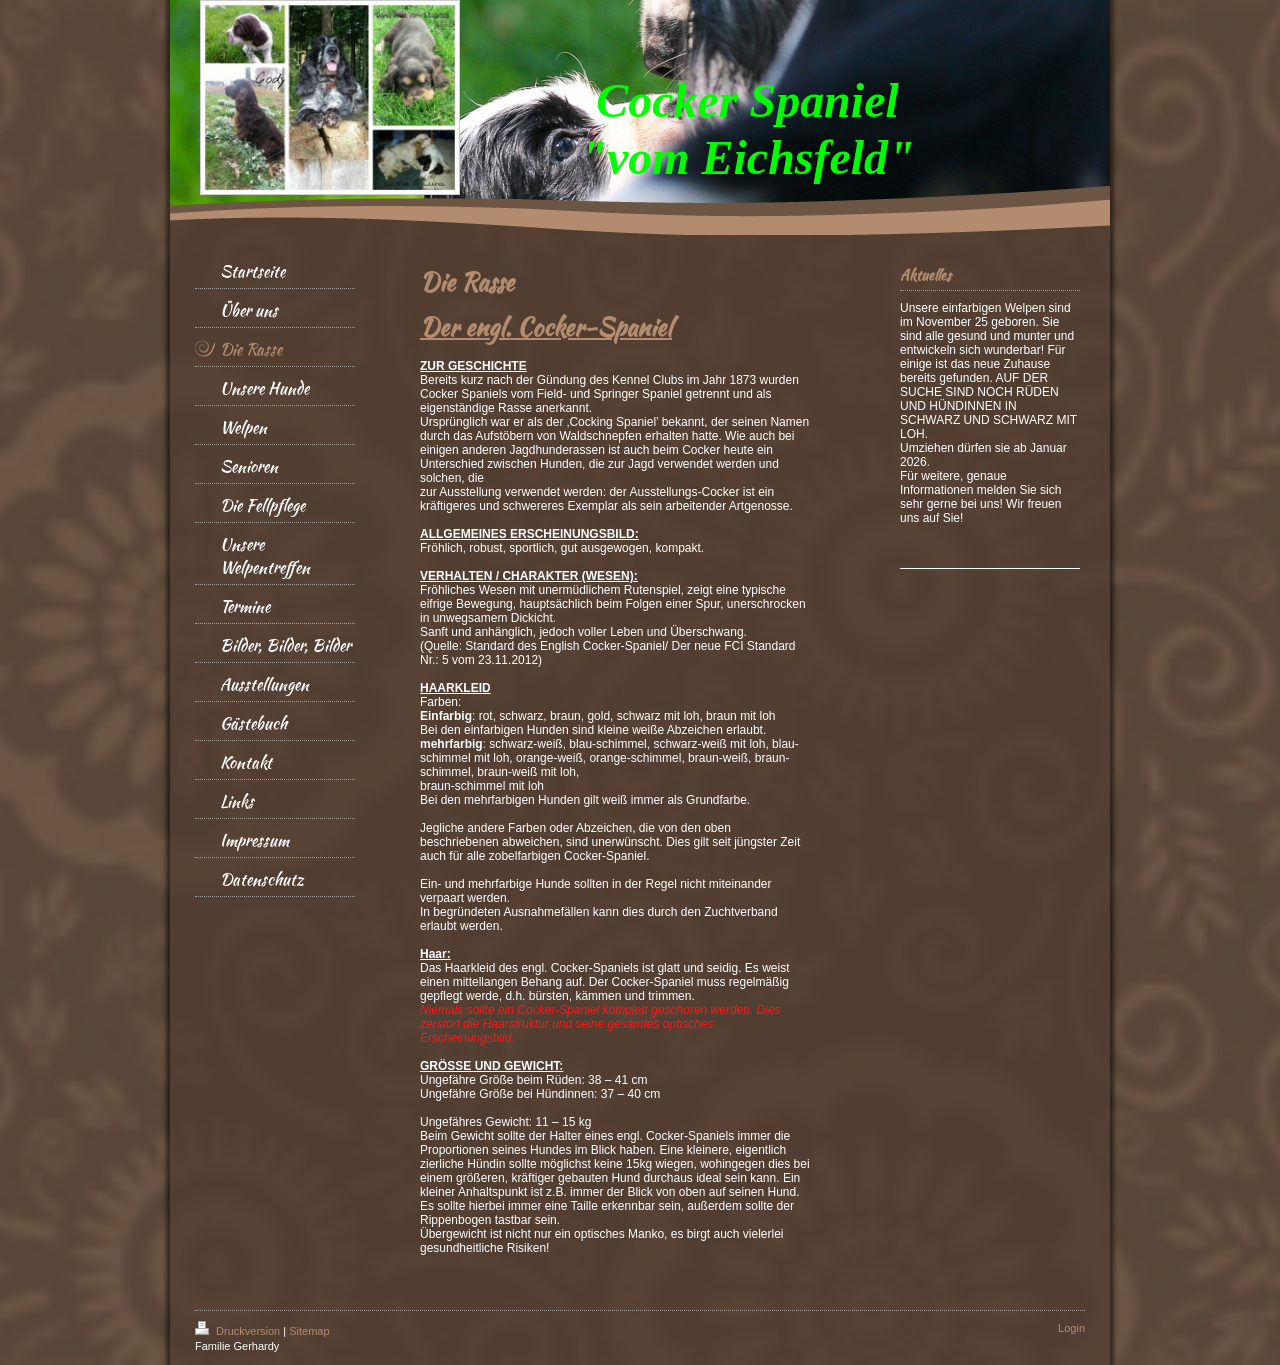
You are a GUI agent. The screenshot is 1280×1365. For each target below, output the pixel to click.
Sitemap (309, 1331)
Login (1071, 1328)
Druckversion (239, 1331)
